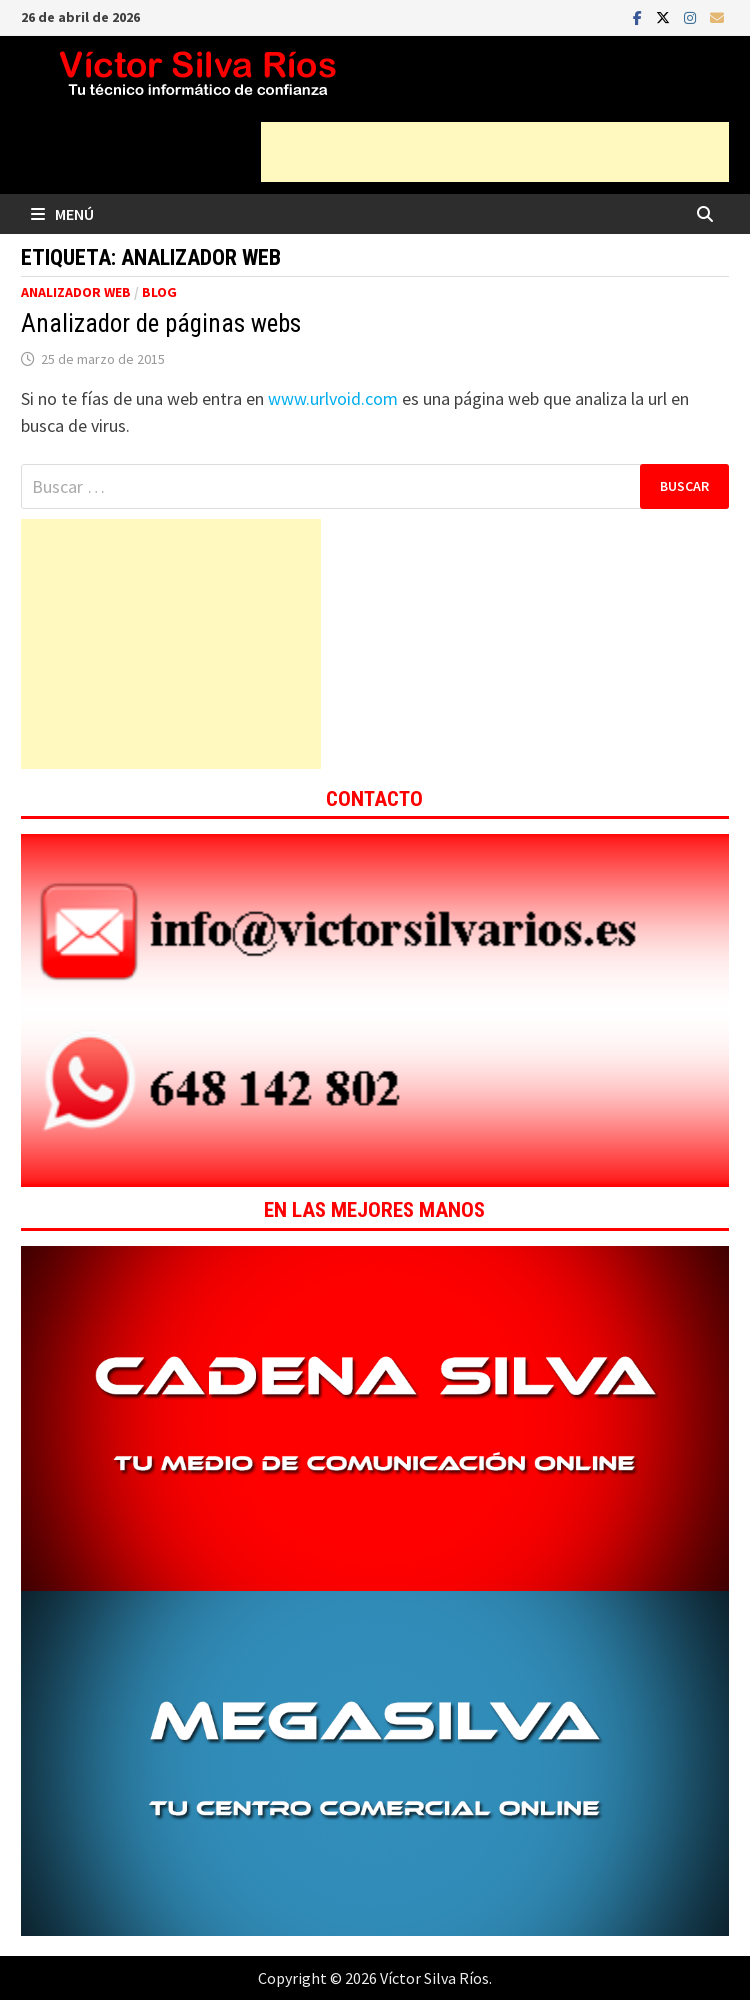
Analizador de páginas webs (161, 323)
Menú (62, 214)
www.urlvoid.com (333, 398)
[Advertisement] (495, 152)
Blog (159, 292)
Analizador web (76, 292)
